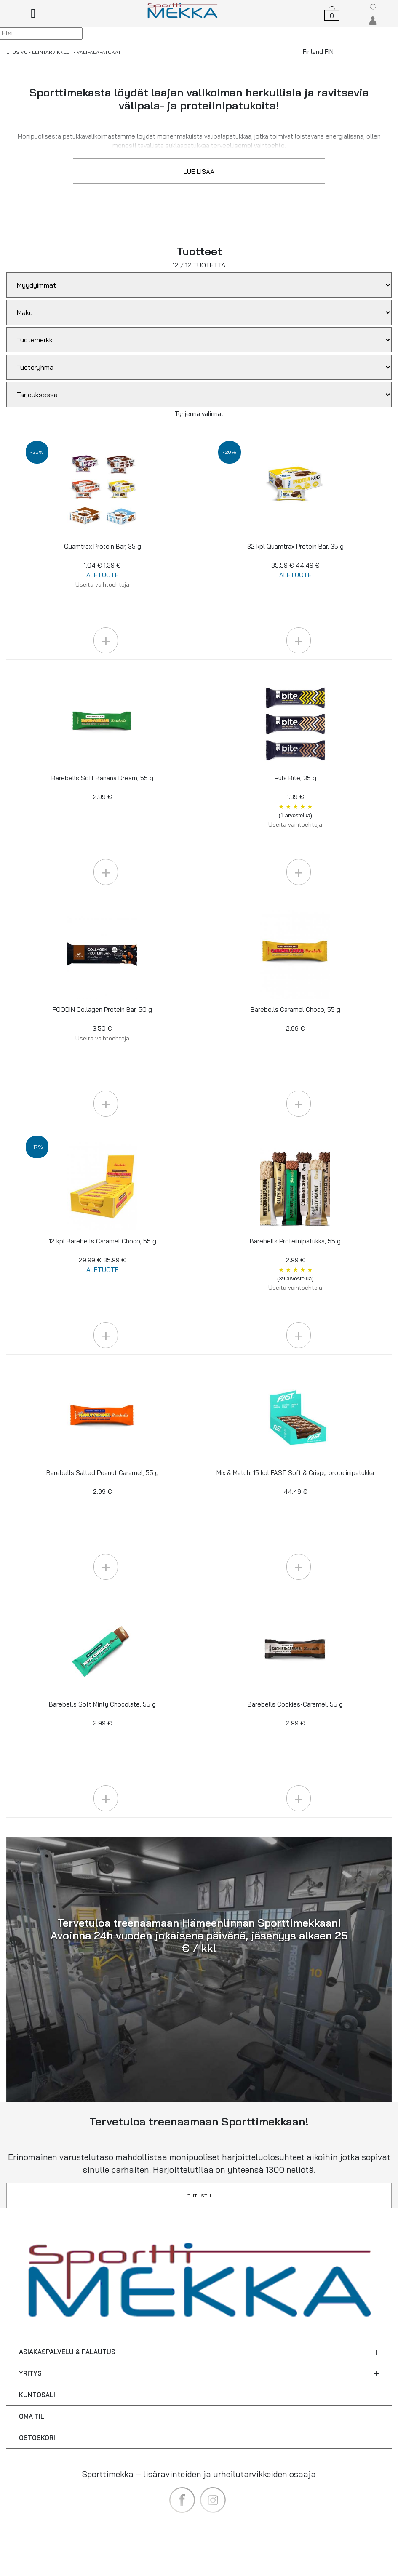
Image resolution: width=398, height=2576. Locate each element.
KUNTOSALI (37, 2395)
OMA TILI (32, 2416)
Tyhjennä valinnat (199, 414)
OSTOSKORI (37, 2438)
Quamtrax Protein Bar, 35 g (102, 565)
